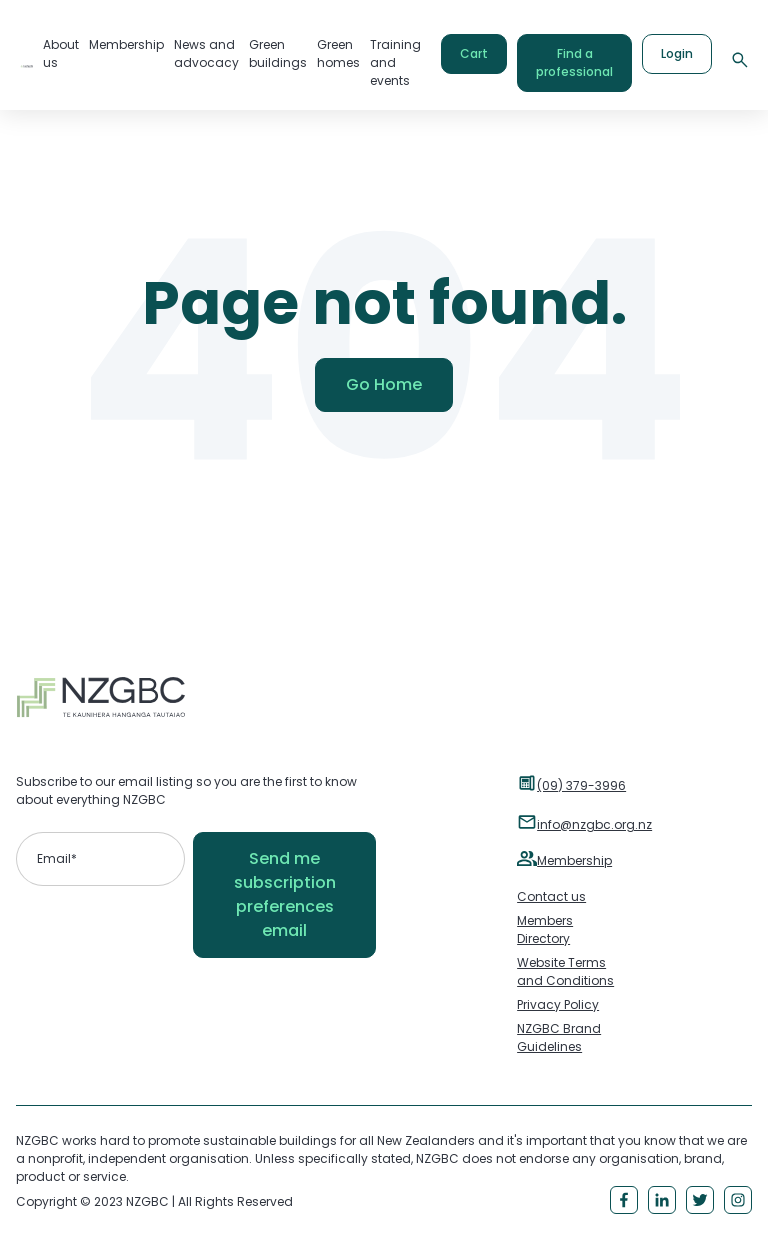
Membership (574, 860)
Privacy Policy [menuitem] (558, 1004)
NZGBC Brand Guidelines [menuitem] (559, 1037)
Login (677, 53)
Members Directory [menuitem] (545, 929)
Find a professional (574, 62)
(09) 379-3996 (581, 785)
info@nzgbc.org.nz (594, 824)
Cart (474, 53)
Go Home (384, 384)
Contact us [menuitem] (551, 896)
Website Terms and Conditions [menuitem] (565, 971)
